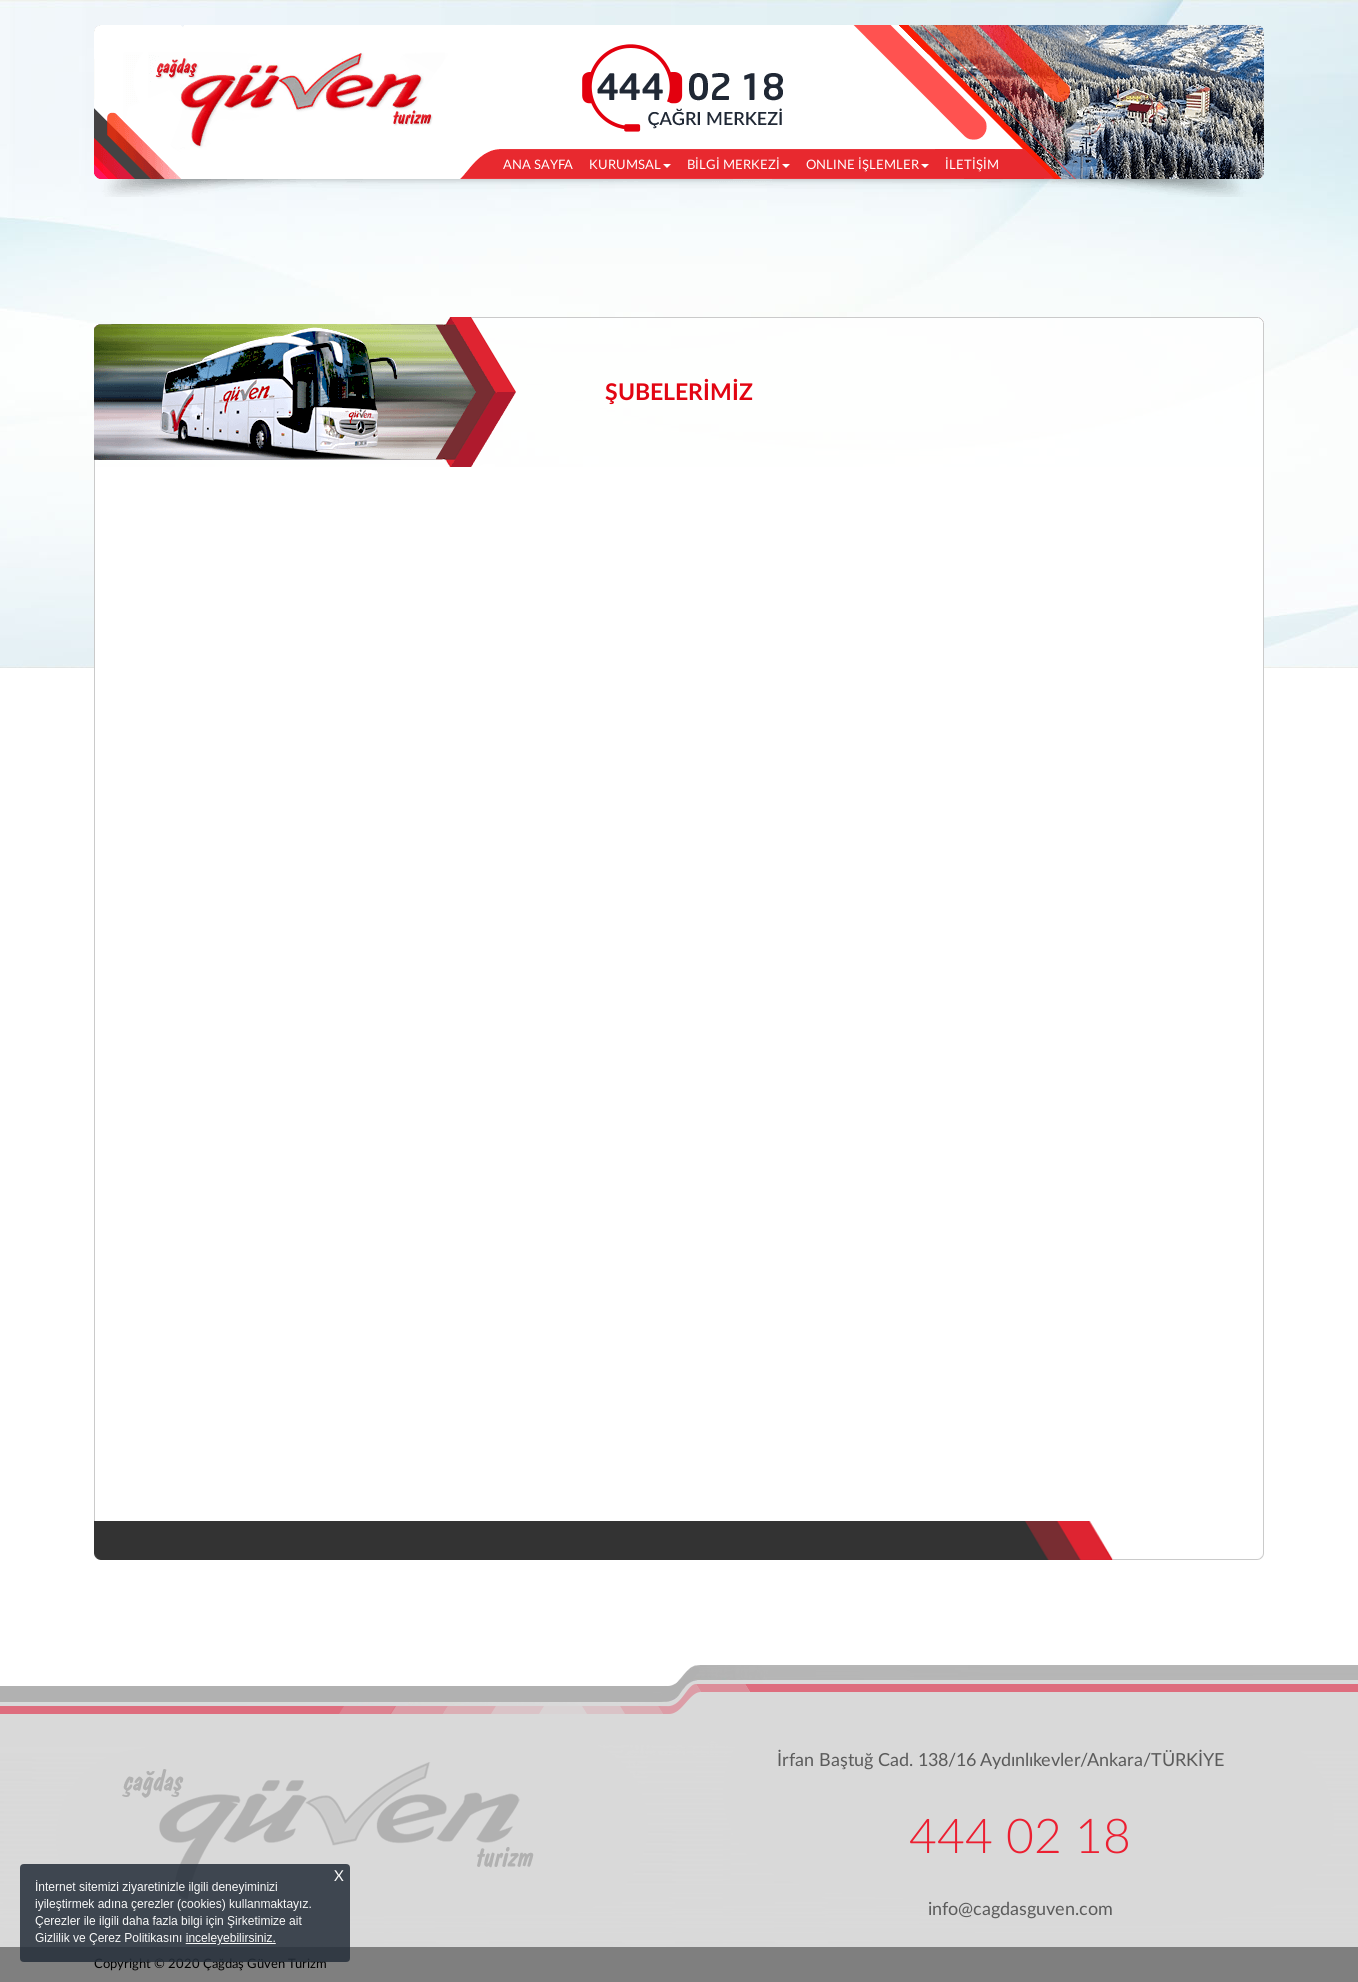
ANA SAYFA (542, 163)
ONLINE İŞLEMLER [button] (867, 165)
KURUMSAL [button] (630, 165)
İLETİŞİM (972, 165)
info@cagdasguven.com (1020, 1910)
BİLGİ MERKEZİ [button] (738, 165)
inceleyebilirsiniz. (231, 1938)
